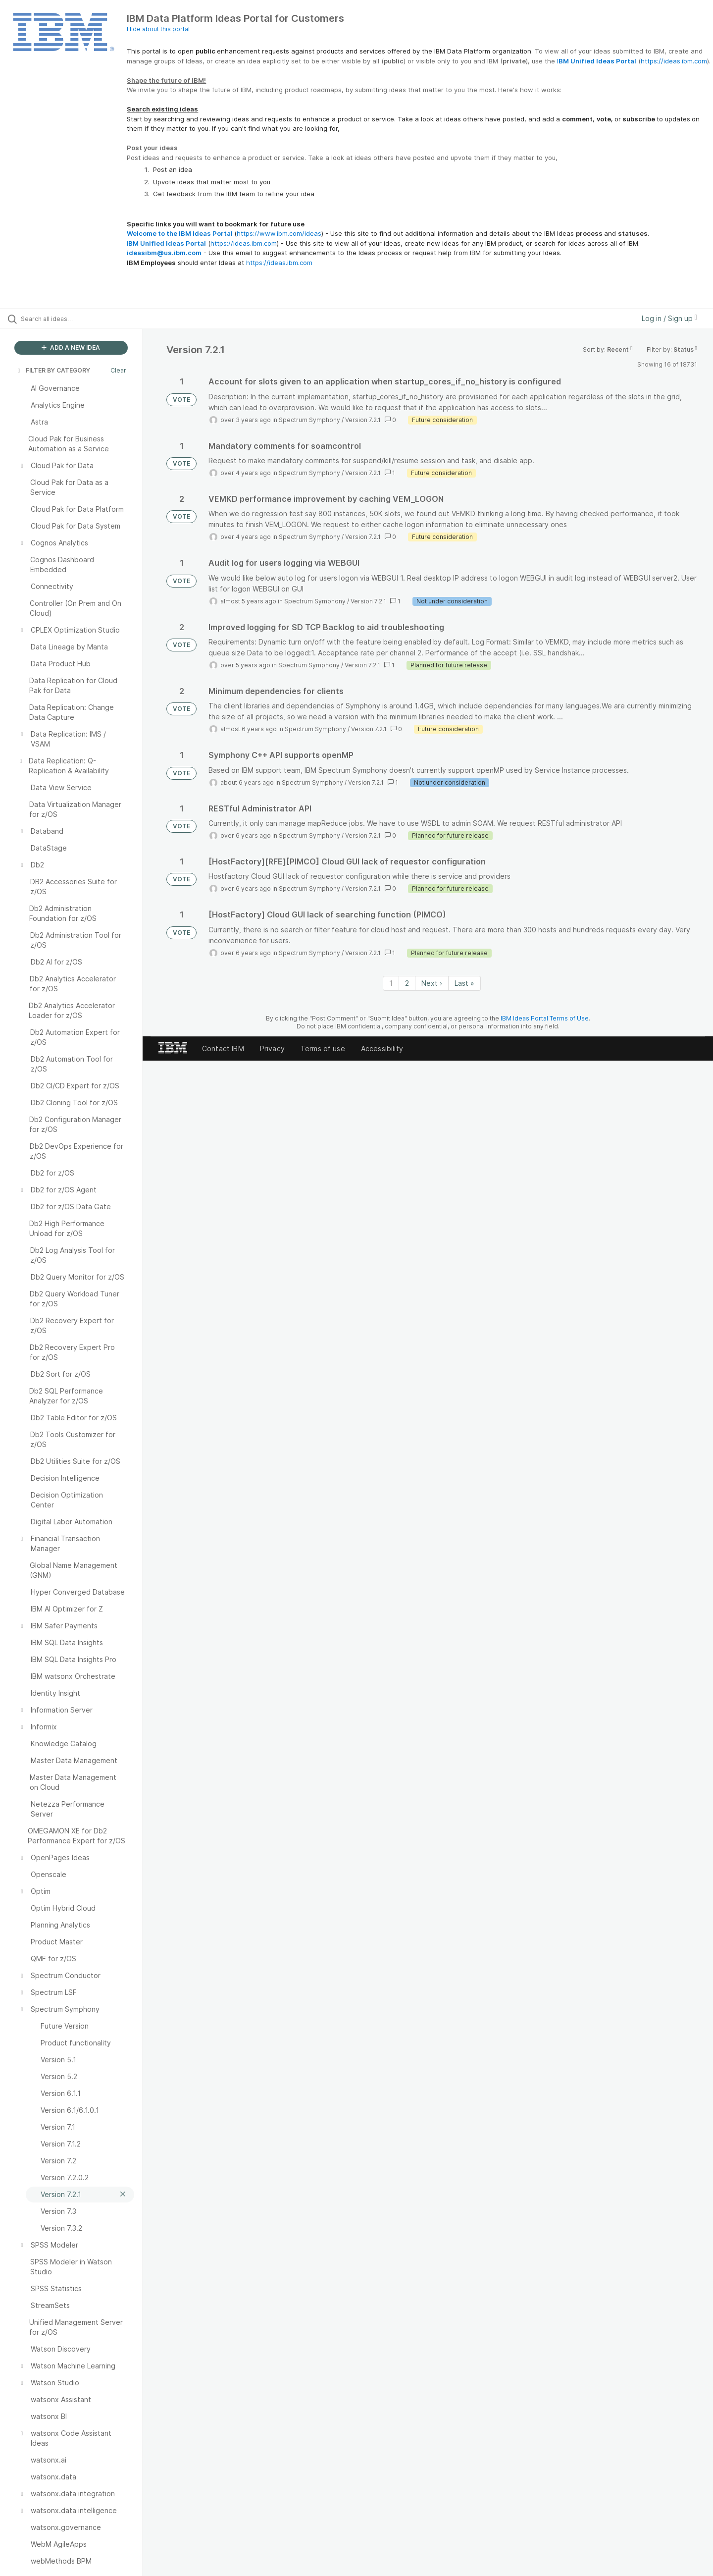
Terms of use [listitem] (323, 1048)
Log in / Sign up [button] (669, 318)
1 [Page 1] (391, 983)
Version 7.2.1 (363, 420)
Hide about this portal (158, 29)
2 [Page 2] (407, 983)
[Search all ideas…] (84, 318)
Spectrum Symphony (309, 420)
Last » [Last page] (464, 983)
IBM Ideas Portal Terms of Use (545, 1018)
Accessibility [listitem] (382, 1048)
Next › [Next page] (431, 983)
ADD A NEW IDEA (71, 347)
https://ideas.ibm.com (674, 61)
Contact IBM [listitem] (223, 1048)
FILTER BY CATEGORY (53, 370)
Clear (118, 370)
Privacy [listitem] (272, 1048)
